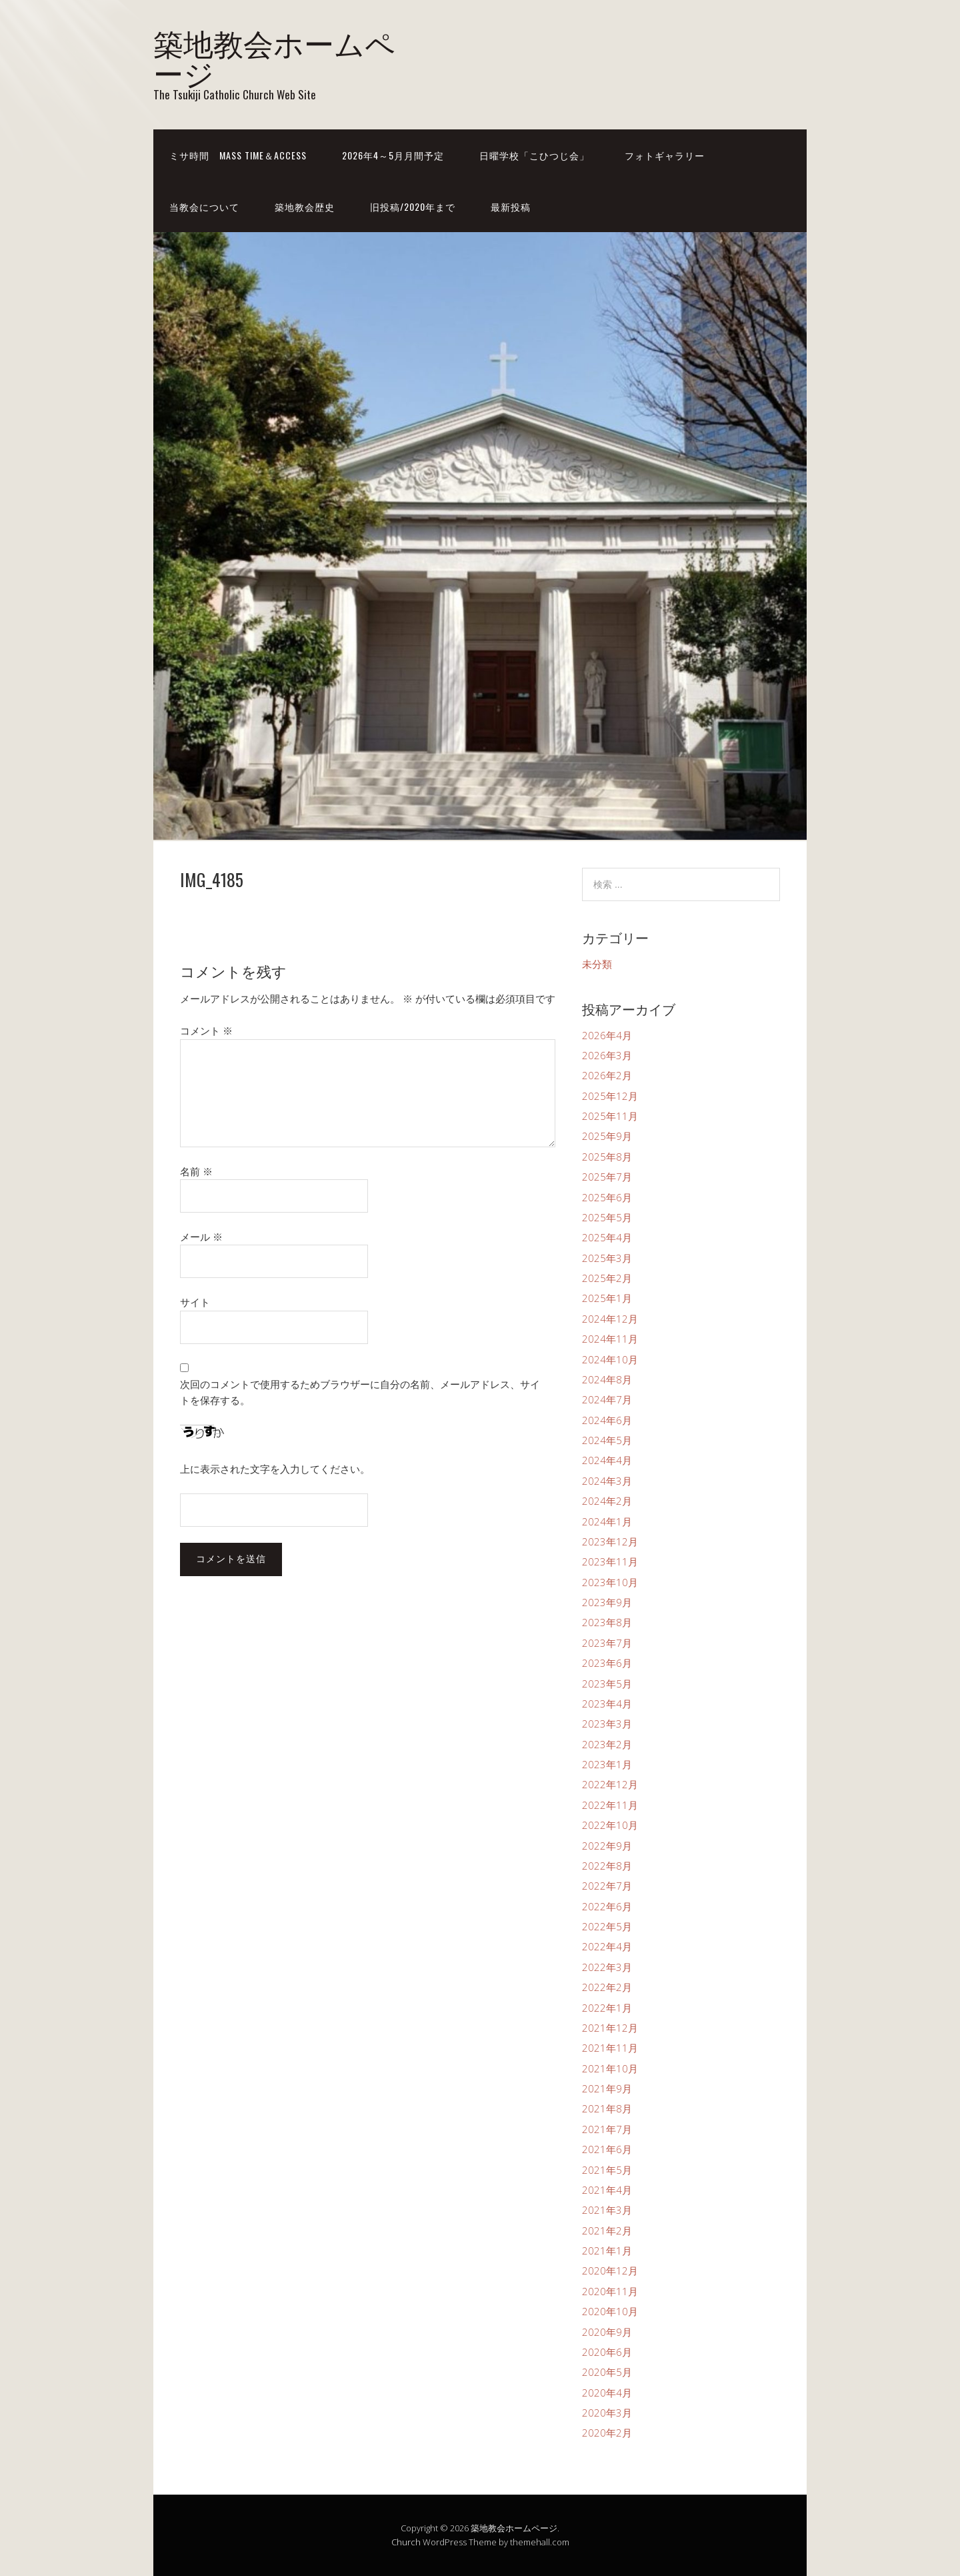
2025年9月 (607, 1136)
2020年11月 (610, 2291)
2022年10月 (610, 1825)
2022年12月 (610, 1784)
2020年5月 (607, 2372)
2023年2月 (607, 1744)
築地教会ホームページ (274, 56)
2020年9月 (607, 2332)
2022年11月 (610, 1805)
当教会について (204, 206)
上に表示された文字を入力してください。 (275, 1468)
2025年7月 (607, 1176)
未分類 (597, 964)
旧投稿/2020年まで (412, 206)
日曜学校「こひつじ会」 (534, 155)
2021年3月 (607, 2209)
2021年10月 (610, 2068)
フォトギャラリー (665, 155)
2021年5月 (607, 2169)
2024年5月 (607, 1440)
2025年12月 (610, 1096)
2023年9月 (607, 1602)
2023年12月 (610, 1541)
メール (201, 1236)
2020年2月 (607, 2432)
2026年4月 (607, 1035)
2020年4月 (607, 2392)
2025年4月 (607, 1237)
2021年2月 (607, 2230)
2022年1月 (607, 2007)
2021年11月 (610, 2047)
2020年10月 (610, 2311)
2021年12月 (610, 2027)
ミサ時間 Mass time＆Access (238, 155)
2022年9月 (607, 1845)
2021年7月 (607, 2129)
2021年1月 (607, 2250)
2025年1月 (607, 1298)
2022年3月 (607, 1967)
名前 (196, 1171)
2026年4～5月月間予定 (393, 155)
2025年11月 (610, 1116)
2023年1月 (607, 1764)
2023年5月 (607, 1683)
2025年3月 (607, 1258)
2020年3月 (607, 2412)
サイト (195, 1302)
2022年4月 (607, 1946)
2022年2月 (607, 1987)
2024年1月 (607, 1521)
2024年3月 (607, 1480)
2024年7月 (607, 1399)
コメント (206, 1030)
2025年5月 (607, 1217)
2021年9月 (607, 2088)
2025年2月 (607, 1278)
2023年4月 (607, 1703)
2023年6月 (607, 1663)
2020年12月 (610, 2270)
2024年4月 (607, 1460)
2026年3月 (607, 1055)
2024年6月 (607, 1420)
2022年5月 (607, 1926)
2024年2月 (607, 1500)
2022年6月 (607, 1906)
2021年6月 (607, 2149)
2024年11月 (610, 1338)
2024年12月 (610, 1318)
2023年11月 (610, 1561)
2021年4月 (607, 2189)
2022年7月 (607, 1885)
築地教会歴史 (305, 206)
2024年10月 (610, 1359)
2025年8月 (607, 1156)
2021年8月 (607, 2108)
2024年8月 (607, 1379)
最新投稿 (511, 206)
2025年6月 (607, 1197)
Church (406, 2542)
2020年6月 (607, 2352)
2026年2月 (607, 1075)
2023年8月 (607, 1622)
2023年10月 (610, 1582)
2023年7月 (607, 1643)
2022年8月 (607, 1865)
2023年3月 (607, 1723)
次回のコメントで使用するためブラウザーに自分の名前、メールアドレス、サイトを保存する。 (360, 1392)
